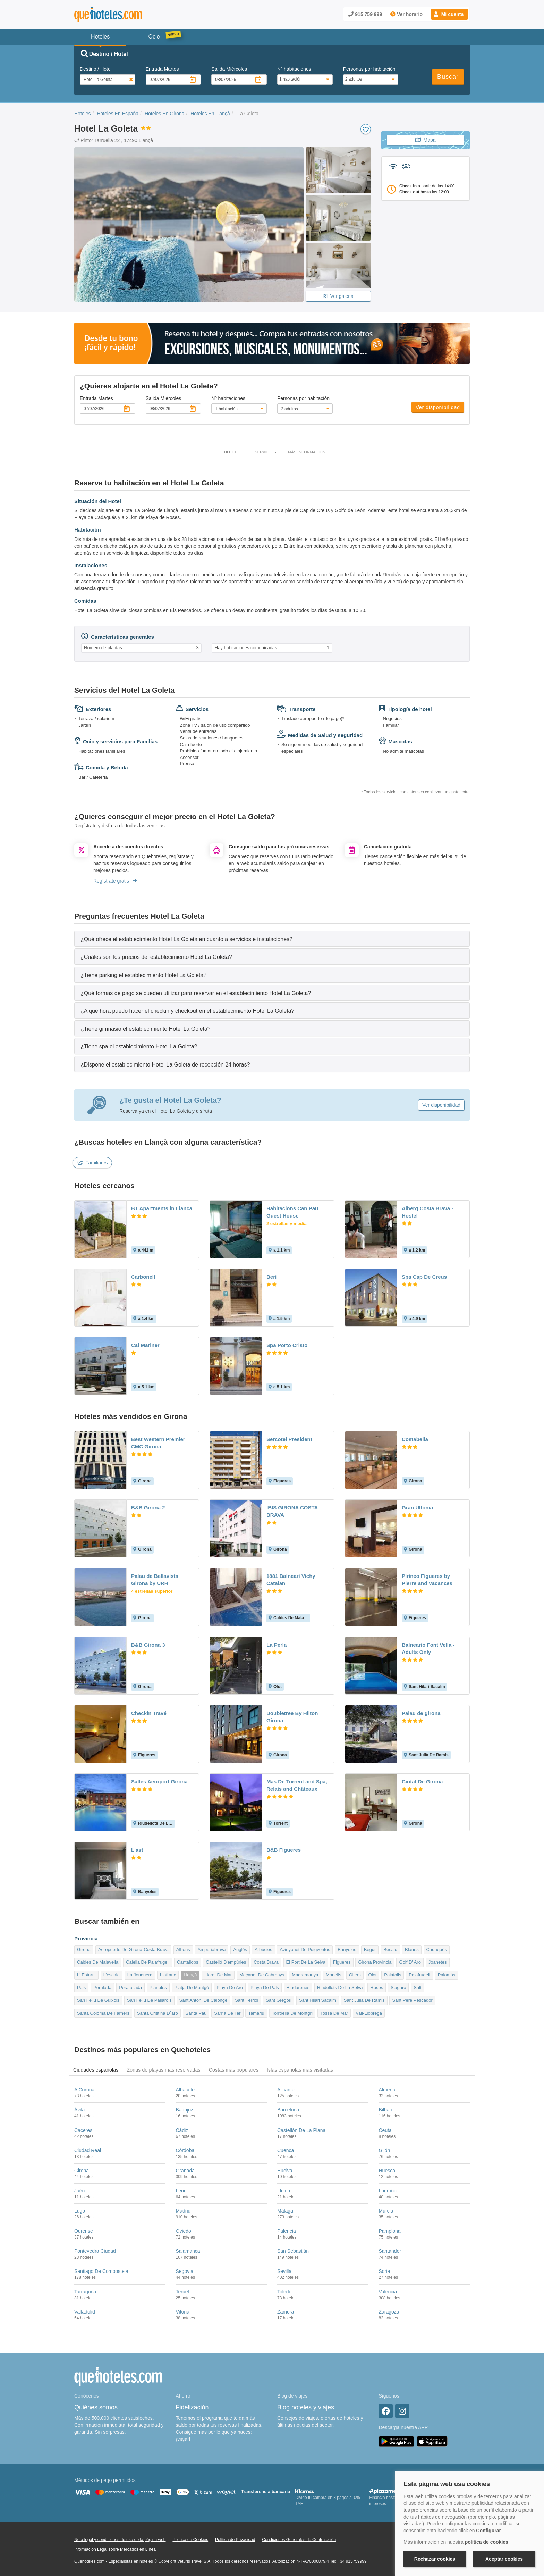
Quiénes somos (96, 2407)
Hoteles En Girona (164, 113)
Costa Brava (266, 1962)
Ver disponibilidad (438, 407)
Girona (84, 1949)
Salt (417, 1987)
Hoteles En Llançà (210, 113)
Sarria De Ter (227, 2013)
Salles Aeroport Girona (159, 1781)
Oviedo (183, 2231)
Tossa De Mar (334, 2013)
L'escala (111, 1974)
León (181, 2190)
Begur (370, 1949)
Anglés (240, 1949)
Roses (376, 1987)
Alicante (286, 2089)
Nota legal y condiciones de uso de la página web (120, 2539)
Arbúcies (263, 1949)
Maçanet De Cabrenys (261, 1974)
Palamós (447, 1974)
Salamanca (188, 2251)
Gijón (384, 2150)
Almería (387, 2089)
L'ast (137, 1850)
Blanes (412, 1949)
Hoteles (82, 113)
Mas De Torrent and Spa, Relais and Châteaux (296, 1785)
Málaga (285, 2211)
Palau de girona (421, 1713)
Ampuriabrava (212, 1949)
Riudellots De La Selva (340, 1987)
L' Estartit (86, 1974)
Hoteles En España (117, 113)
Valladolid (84, 2312)
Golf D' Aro (409, 1962)
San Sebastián (293, 2251)
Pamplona (390, 2231)
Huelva (284, 2170)
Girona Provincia (374, 1962)
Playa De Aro (229, 1987)
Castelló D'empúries (226, 1962)
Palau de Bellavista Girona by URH (154, 1579)
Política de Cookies (190, 2539)
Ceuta (385, 2130)
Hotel (230, 452)
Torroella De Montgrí (292, 2013)
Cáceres (83, 2130)
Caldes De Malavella (97, 1962)
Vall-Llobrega (369, 2013)
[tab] (272, 939)
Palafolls (392, 1974)
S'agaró (398, 1987)
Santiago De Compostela (101, 2271)
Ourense (83, 2231)
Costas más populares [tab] (233, 2070)
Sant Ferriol (246, 2000)
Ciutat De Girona (422, 1781)
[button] (449, 14)
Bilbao (385, 2110)
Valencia (388, 2291)
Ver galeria (338, 296)
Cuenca (285, 2150)
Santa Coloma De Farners (103, 2013)
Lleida (283, 2190)
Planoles (158, 1987)
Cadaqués (436, 1949)
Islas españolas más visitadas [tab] (300, 2070)
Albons (183, 1949)
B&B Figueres (283, 1850)
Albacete (185, 2089)
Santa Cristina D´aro (157, 2013)
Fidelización (192, 2407)
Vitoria (182, 2312)
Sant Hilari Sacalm (317, 2000)
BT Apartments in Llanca (161, 1208)
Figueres (342, 1962)
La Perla (276, 1645)
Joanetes (437, 1962)
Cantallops (187, 1962)
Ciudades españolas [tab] (95, 2070)
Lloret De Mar (218, 1974)
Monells (333, 1974)
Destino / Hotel (96, 69)
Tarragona (85, 2291)
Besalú (390, 1949)
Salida (229, 69)
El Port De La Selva (305, 1962)
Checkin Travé (149, 1713)
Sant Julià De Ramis (364, 2000)
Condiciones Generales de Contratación (299, 2539)
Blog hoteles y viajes (305, 2407)
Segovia (185, 2271)
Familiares (92, 1162)
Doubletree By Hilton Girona (292, 1716)
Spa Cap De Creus (424, 1277)
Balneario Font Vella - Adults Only (428, 1648)
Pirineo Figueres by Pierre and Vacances (427, 1579)
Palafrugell (419, 1974)
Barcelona (288, 2110)
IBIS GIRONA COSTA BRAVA (292, 1511)
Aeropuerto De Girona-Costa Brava (133, 1949)
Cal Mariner (145, 1345)
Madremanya (305, 1974)
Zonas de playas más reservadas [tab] (163, 2070)
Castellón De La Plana (301, 2130)
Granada (185, 2170)
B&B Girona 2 (148, 1508)
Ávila (79, 2110)
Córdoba (185, 2150)
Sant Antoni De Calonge (203, 2000)
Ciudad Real (87, 2150)
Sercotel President (289, 1439)
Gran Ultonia (417, 1508)
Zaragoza (389, 2312)
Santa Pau (196, 2013)
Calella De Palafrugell (147, 1962)
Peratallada (130, 1987)
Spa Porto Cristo (286, 1345)
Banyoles (347, 1949)
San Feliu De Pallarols (149, 2000)
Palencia (286, 2231)
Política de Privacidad (235, 2539)
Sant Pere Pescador (412, 2000)
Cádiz (182, 2130)
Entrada (162, 69)
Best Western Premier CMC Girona (158, 1442)
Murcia (386, 2211)
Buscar (448, 76)
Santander (390, 2251)
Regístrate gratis (115, 881)
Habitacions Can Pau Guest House (292, 1212)
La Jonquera (139, 1974)
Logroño (388, 2190)
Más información (306, 452)
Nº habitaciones (294, 69)
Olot (372, 1974)
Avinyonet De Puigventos (305, 1949)
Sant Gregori (278, 2000)
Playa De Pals (264, 1987)
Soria (384, 2271)
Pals (81, 1987)
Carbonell (143, 1277)
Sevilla (284, 2271)
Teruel (182, 2291)
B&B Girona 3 (148, 1645)
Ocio (154, 37)
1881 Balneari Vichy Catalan (290, 1579)
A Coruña (84, 2089)
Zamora (285, 2312)
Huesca (387, 2170)
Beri (271, 1277)
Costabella (415, 1439)
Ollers (355, 1974)
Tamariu (256, 2013)
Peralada (102, 1987)
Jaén (79, 2190)
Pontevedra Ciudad (95, 2251)
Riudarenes (298, 1987)
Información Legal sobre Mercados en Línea (115, 2549)
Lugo (79, 2211)
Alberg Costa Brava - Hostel (427, 1212)
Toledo (284, 2291)
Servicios (265, 452)
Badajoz (185, 2110)
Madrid (183, 2211)
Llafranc (168, 1974)
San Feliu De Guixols (98, 2000)
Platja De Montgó (192, 1987)
